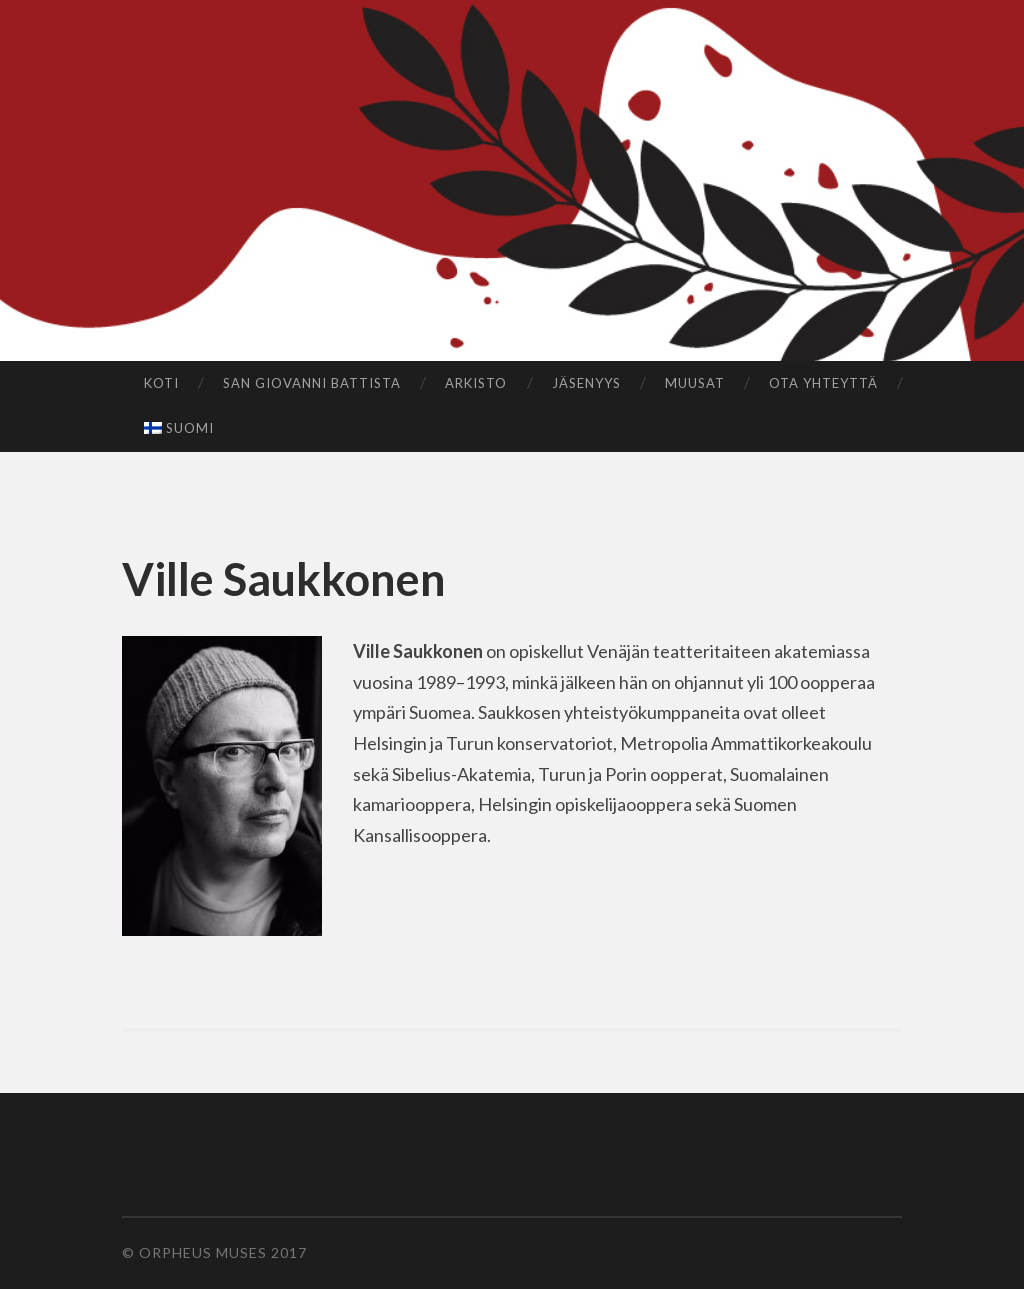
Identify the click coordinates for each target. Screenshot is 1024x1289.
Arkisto (476, 383)
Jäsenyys (586, 383)
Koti (161, 383)
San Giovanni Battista (312, 383)
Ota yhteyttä (823, 383)
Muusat (695, 383)
